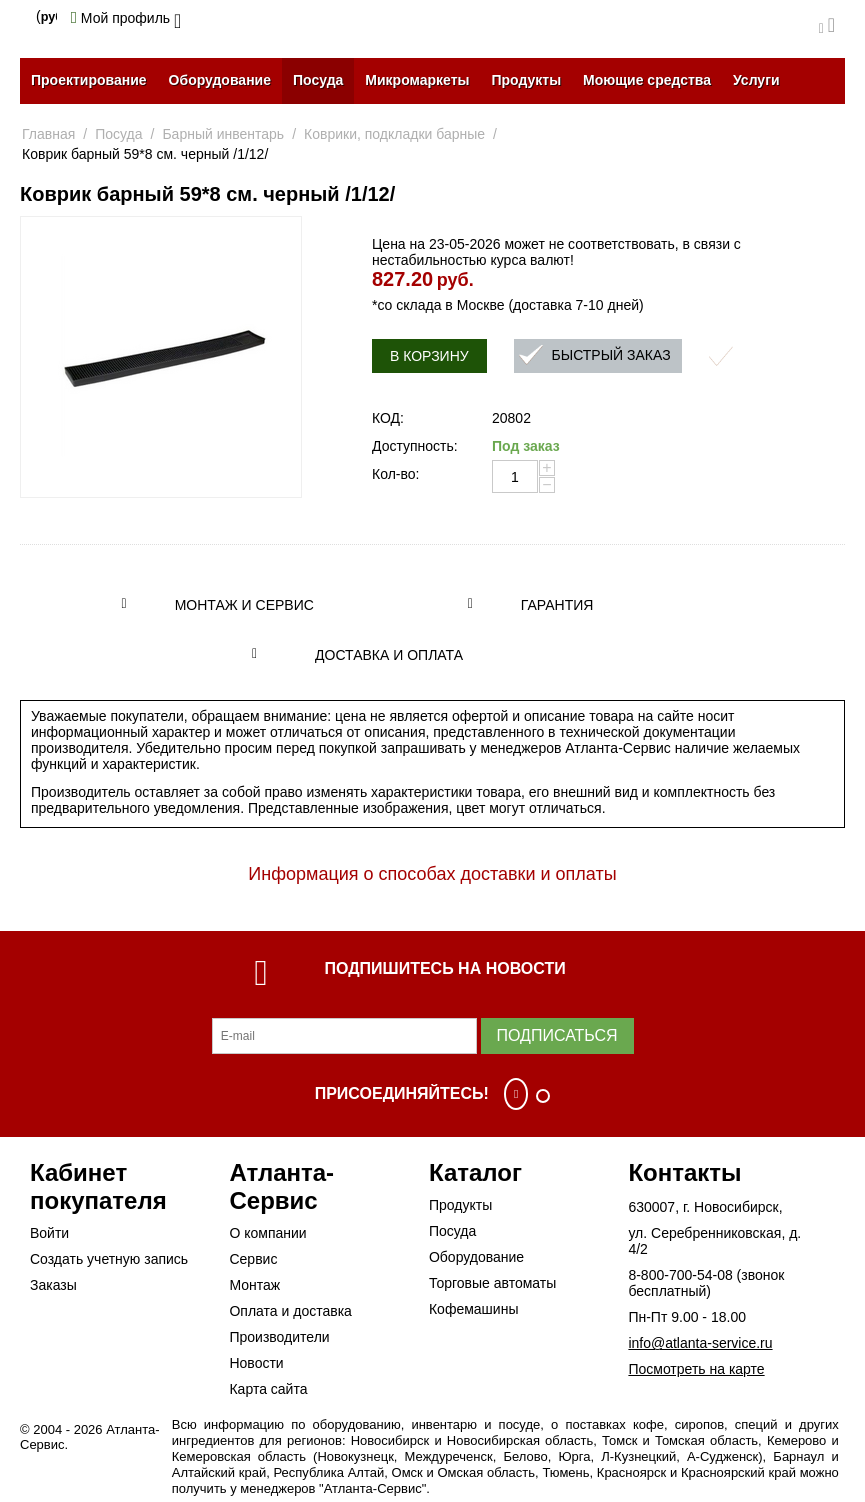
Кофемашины (474, 1309)
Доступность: (415, 446)
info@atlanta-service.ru (700, 1343)
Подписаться (557, 1035)
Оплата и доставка (290, 1311)
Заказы (53, 1285)
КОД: (388, 418)
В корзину (429, 356)
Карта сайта (268, 1389)
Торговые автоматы (492, 1283)
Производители (279, 1337)
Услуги (756, 80)
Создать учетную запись (109, 1259)
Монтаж (254, 1285)
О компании (267, 1233)
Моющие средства (647, 80)
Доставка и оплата (389, 655)
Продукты (526, 80)
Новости (256, 1363)
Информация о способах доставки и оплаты (432, 874)
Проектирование (89, 80)
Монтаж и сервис (244, 605)
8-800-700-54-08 (680, 1275)
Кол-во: (395, 474)
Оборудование (220, 80)
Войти (49, 1233)
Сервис (253, 1259)
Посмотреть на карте (696, 1369)
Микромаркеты (417, 80)
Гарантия (557, 605)
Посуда (318, 80)
